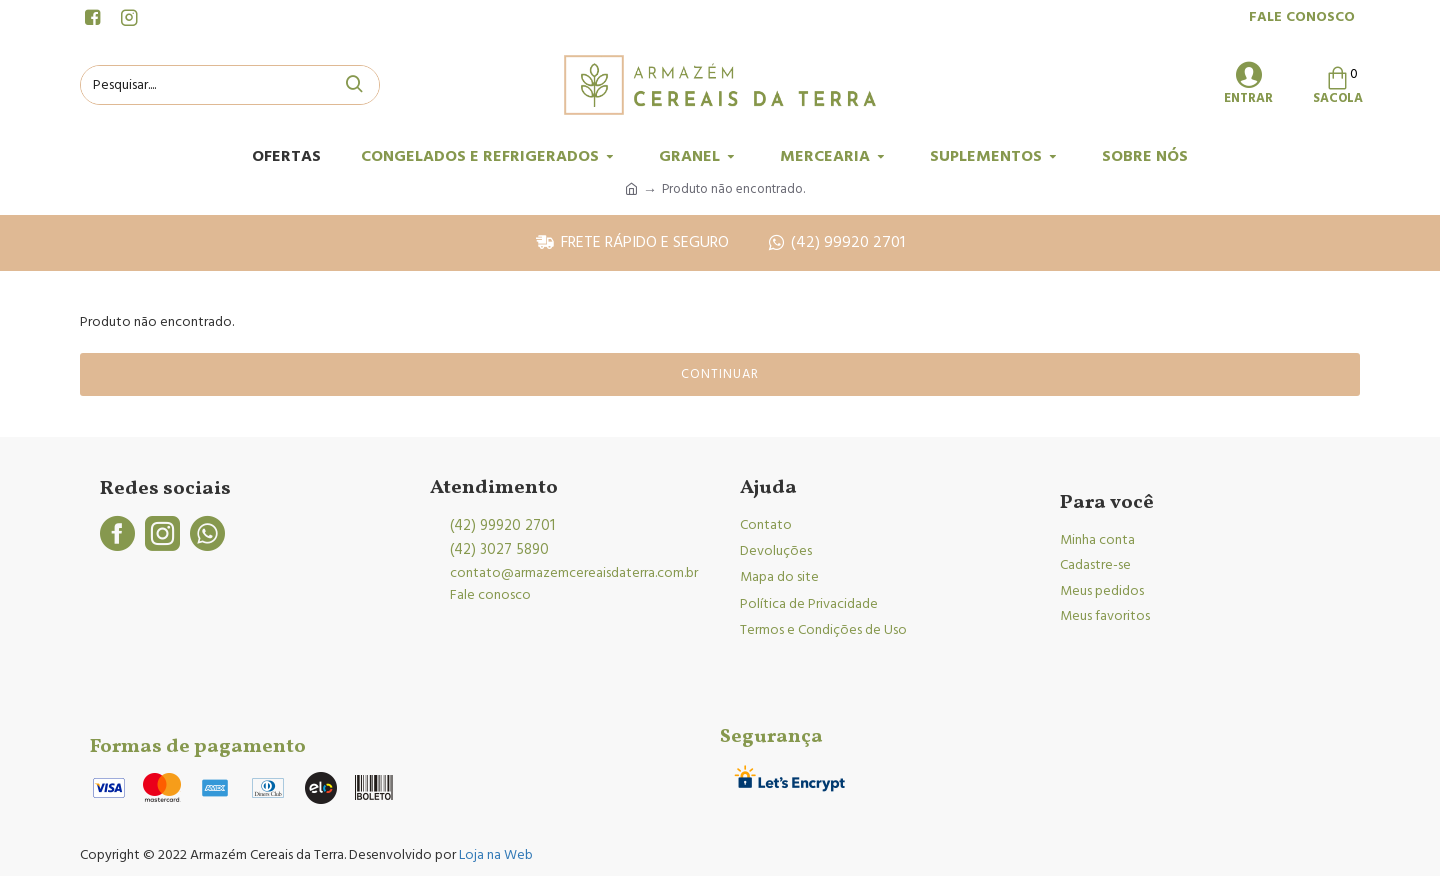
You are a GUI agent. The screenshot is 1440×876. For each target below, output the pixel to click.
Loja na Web (494, 855)
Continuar (720, 374)
